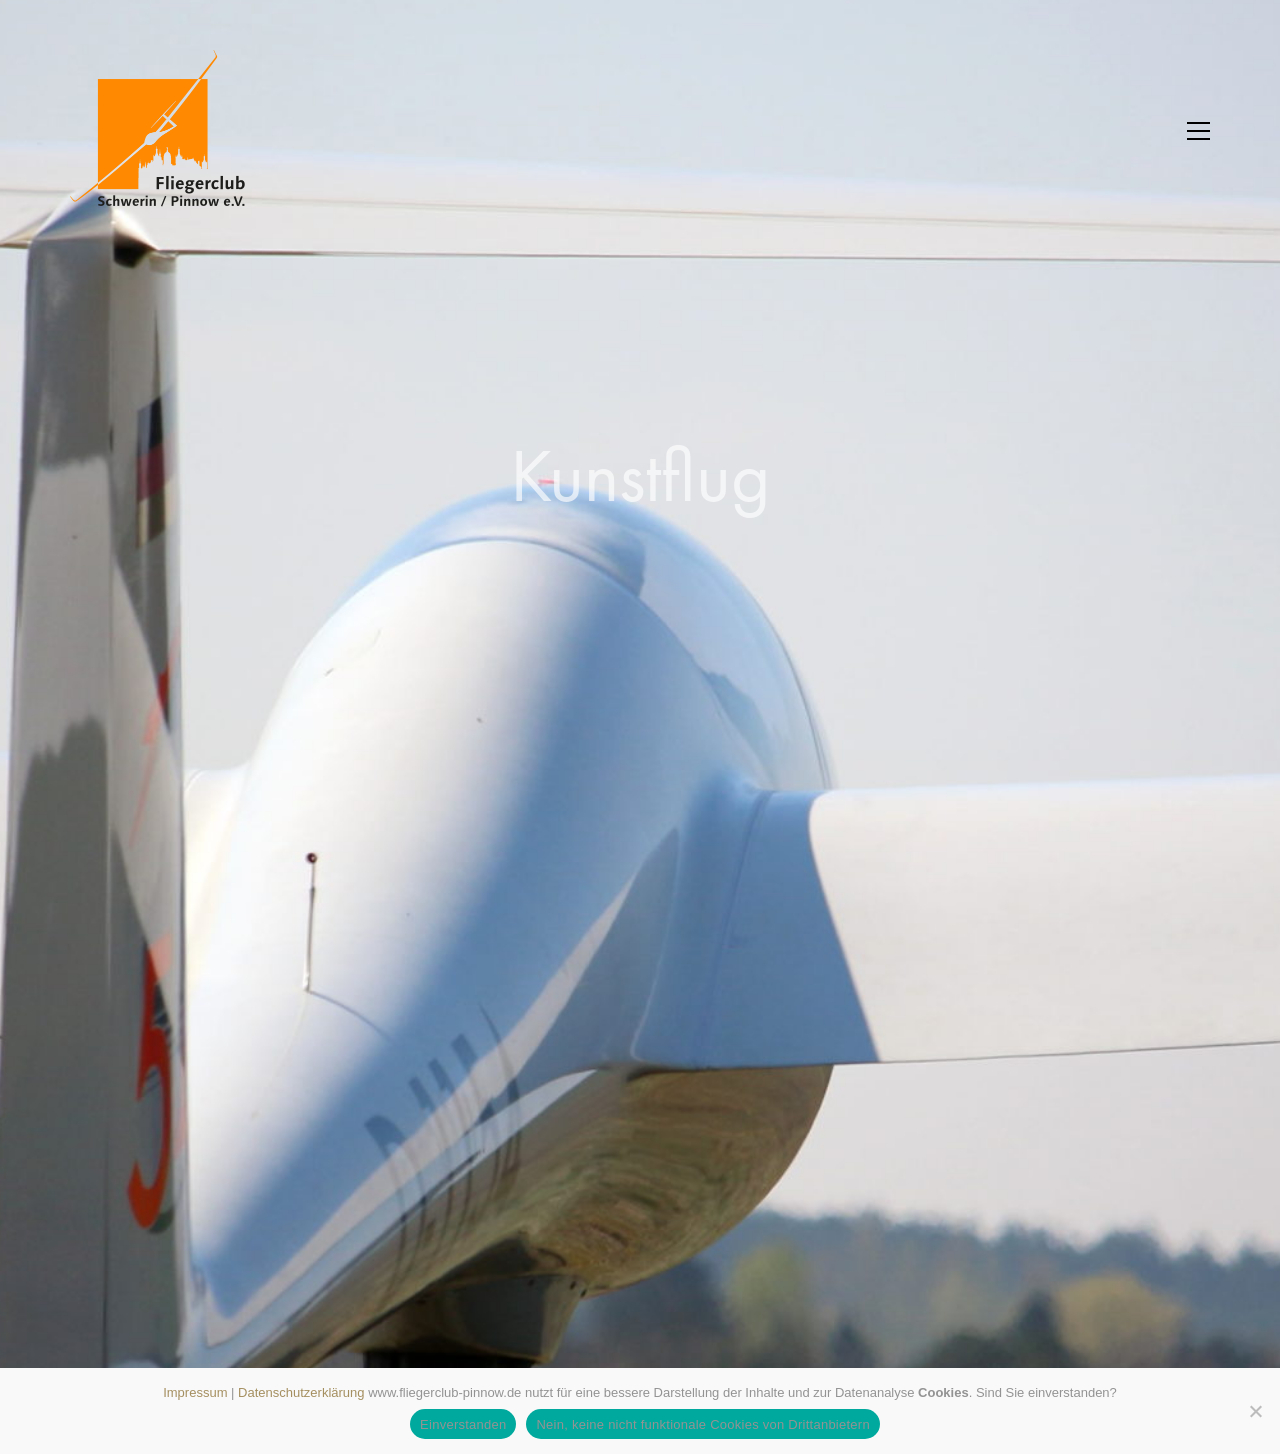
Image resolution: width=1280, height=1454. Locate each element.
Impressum (195, 1392)
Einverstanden (463, 1424)
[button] (1198, 131)
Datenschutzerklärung (301, 1392)
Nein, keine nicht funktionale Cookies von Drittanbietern (702, 1424)
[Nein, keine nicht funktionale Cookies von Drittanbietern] (1255, 1411)
